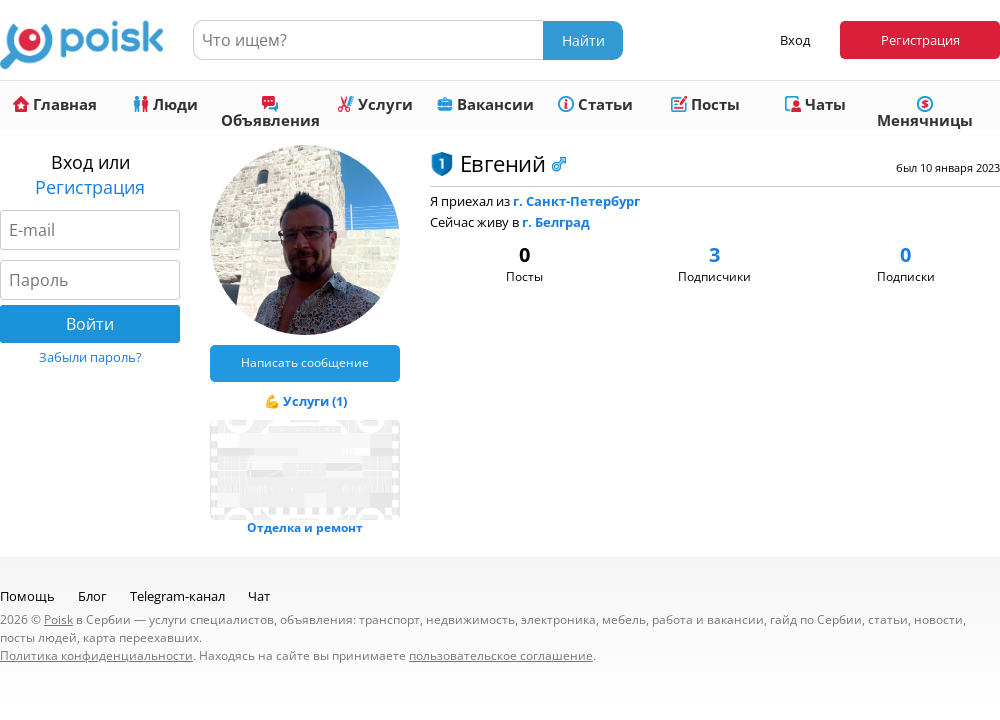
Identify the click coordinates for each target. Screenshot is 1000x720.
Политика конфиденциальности (96, 655)
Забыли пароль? (90, 357)
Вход (795, 40)
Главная (55, 104)
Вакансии (485, 104)
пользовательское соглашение (501, 655)
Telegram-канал (177, 596)
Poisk (58, 619)
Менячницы (925, 113)
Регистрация (920, 40)
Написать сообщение (305, 362)
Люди (165, 104)
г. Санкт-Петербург (576, 201)
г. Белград (556, 222)
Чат (259, 596)
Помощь (27, 596)
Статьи (595, 104)
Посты (705, 104)
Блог (92, 596)
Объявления (270, 113)
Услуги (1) (315, 401)
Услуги (375, 104)
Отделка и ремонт (305, 527)
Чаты (815, 104)
